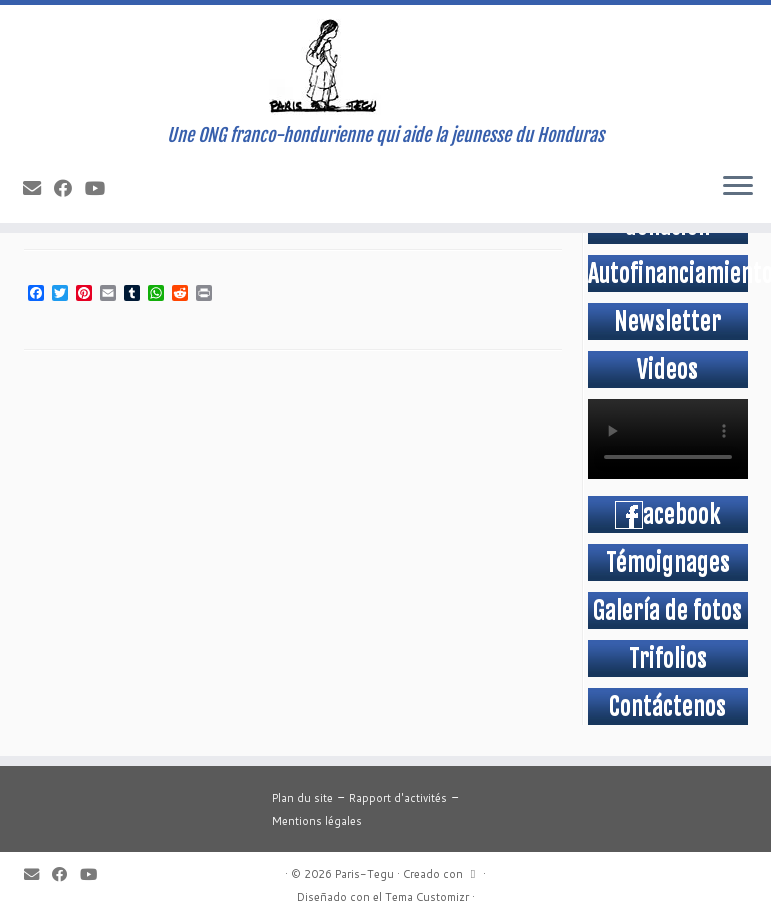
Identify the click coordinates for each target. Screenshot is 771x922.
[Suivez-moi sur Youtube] (101, 188)
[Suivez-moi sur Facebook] (69, 188)
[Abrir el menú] (738, 187)
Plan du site (302, 798)
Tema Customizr (427, 897)
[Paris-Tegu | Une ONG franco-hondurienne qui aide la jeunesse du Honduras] (385, 65)
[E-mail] (38, 188)
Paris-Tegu (364, 874)
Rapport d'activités (398, 798)
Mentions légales (317, 821)
